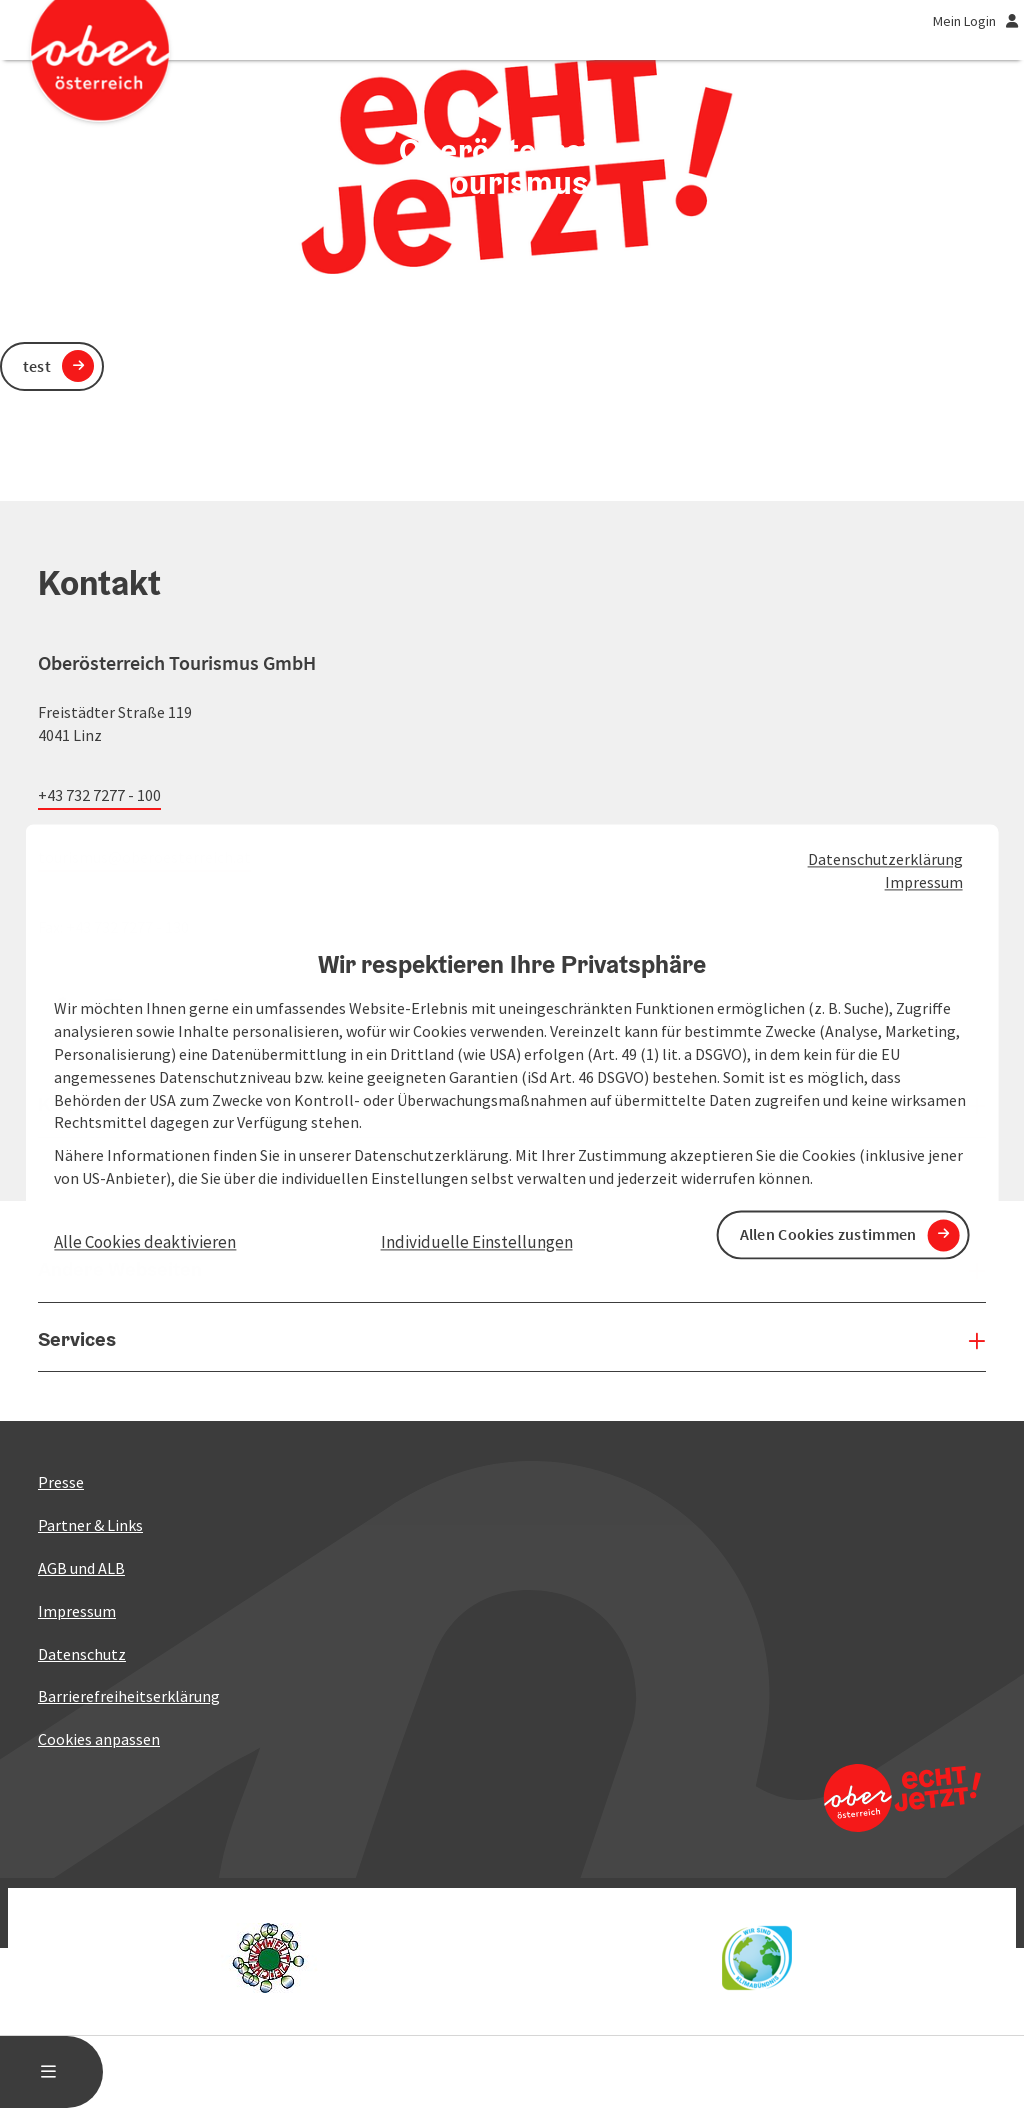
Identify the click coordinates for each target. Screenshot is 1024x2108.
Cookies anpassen (99, 1739)
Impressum (924, 882)
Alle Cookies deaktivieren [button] (145, 1242)
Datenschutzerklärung (885, 859)
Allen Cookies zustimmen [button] (828, 1235)
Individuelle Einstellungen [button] (477, 1242)
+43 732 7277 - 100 (99, 795)
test (37, 366)
